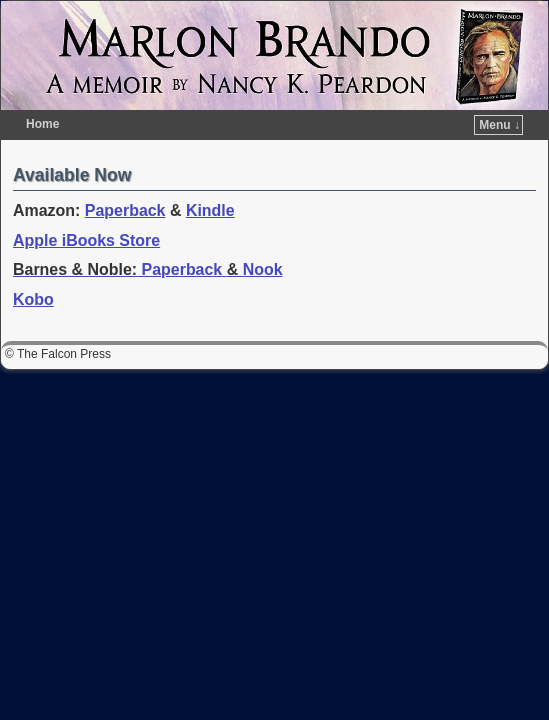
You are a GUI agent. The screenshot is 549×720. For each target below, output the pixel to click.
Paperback (125, 180)
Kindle (210, 180)
